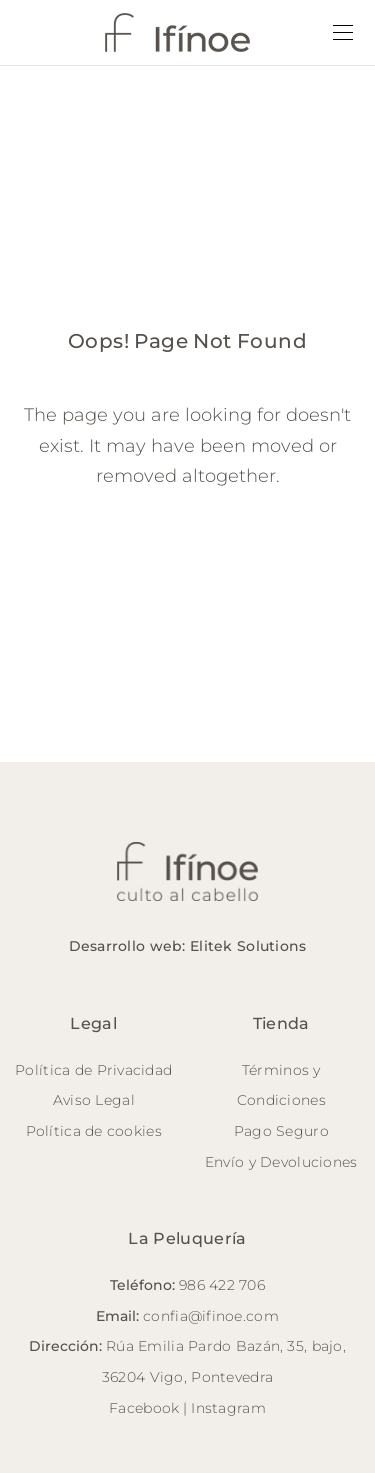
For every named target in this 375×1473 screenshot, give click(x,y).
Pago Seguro (281, 1131)
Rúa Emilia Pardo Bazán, (194, 1346)
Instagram (228, 1408)
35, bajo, (316, 1346)
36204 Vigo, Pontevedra (187, 1377)
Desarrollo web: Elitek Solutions (188, 946)
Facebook (144, 1408)
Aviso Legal (94, 1100)
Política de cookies (94, 1131)
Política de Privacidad (93, 1070)
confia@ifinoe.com (211, 1316)
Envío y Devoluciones (281, 1162)
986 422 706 (222, 1285)
